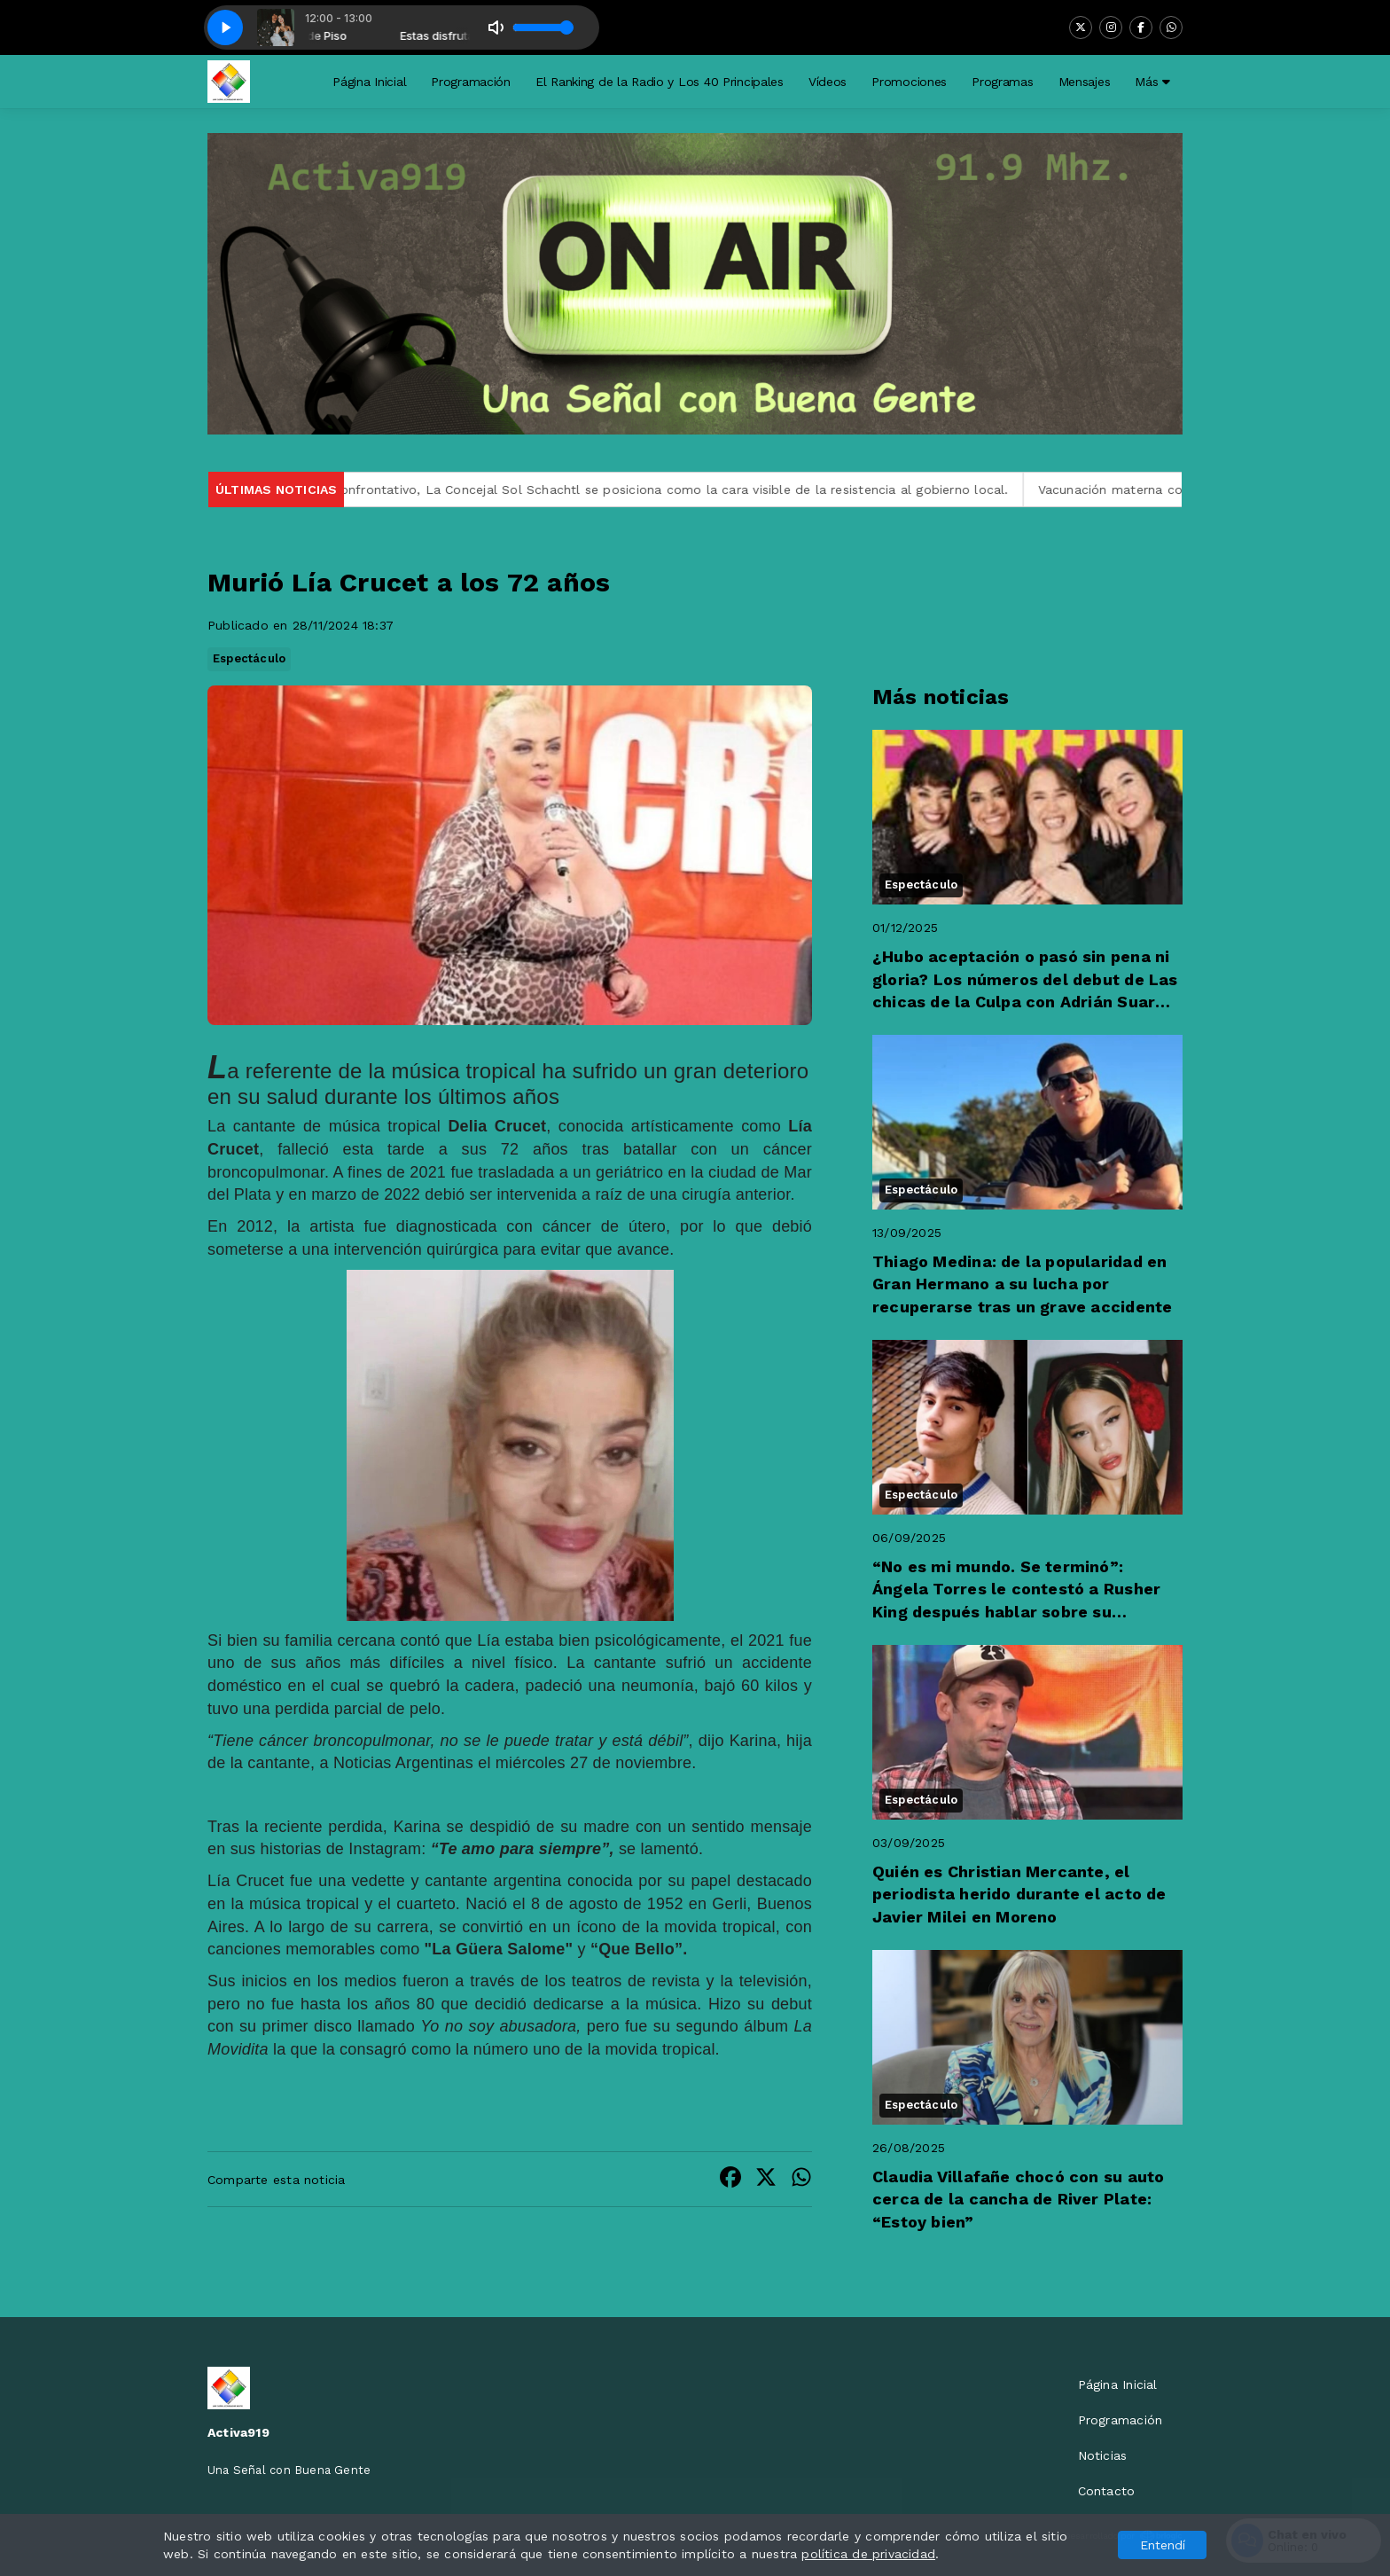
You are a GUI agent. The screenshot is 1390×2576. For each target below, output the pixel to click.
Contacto (1107, 2491)
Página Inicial (369, 81)
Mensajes (1084, 81)
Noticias (1103, 2455)
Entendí (1162, 2545)
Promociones (909, 81)
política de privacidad (868, 2554)
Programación (471, 81)
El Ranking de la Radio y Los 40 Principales (659, 81)
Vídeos (827, 81)
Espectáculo (249, 658)
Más (1152, 81)
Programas (1002, 81)
